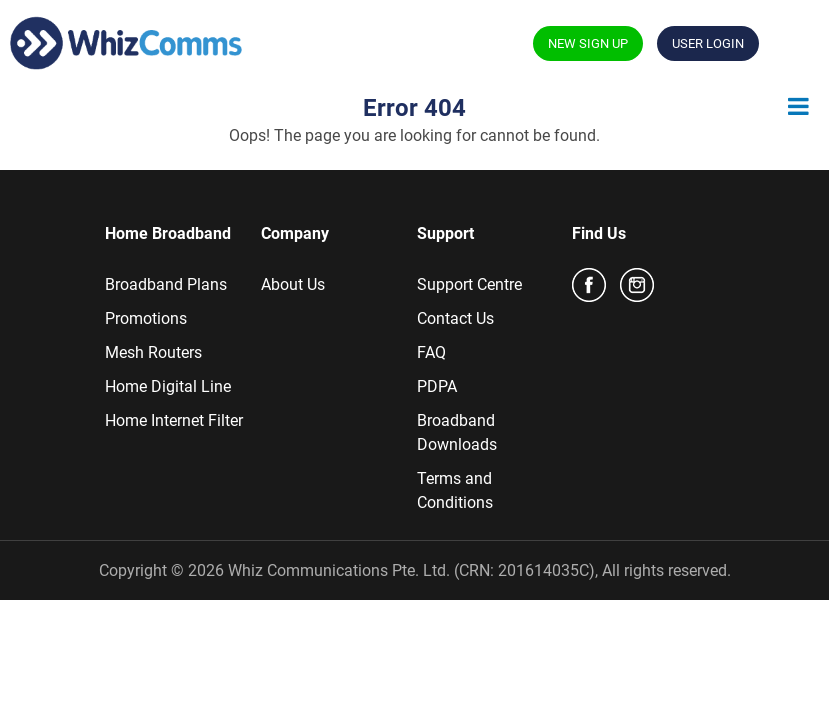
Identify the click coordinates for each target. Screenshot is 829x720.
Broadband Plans (166, 284)
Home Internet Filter (174, 420)
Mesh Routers (153, 352)
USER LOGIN (708, 43)
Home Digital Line (168, 386)
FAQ (431, 352)
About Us (293, 284)
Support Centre (469, 284)
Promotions (146, 318)
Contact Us (455, 318)
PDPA (437, 386)
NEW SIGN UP (588, 43)
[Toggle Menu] (798, 106)
